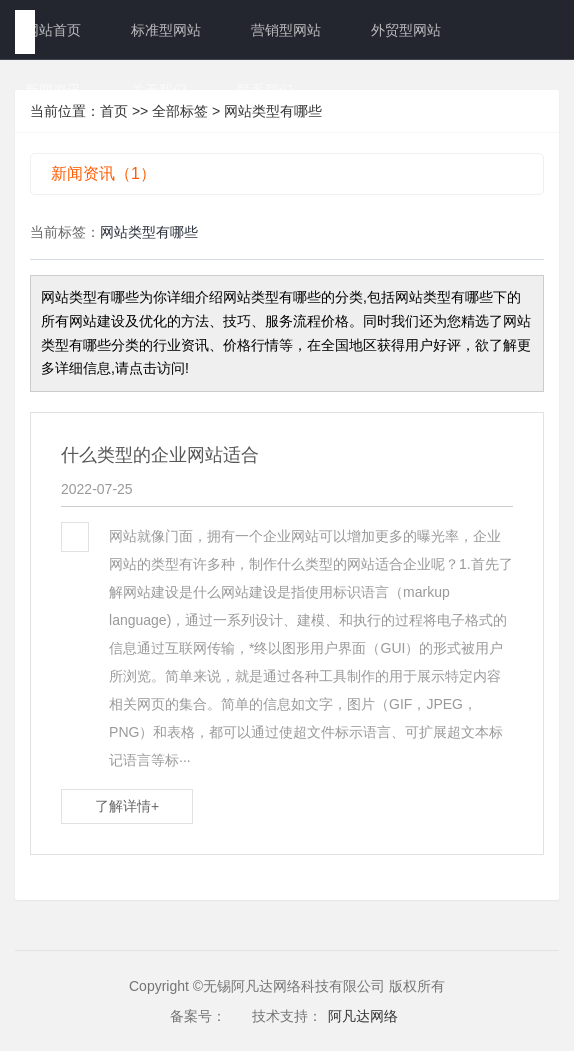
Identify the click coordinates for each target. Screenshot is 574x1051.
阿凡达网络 (363, 1016)
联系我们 (265, 90)
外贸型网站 (406, 30)
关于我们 (159, 90)
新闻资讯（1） (103, 173)
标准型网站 (166, 30)
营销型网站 (286, 30)
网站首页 (53, 30)
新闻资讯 (53, 90)
